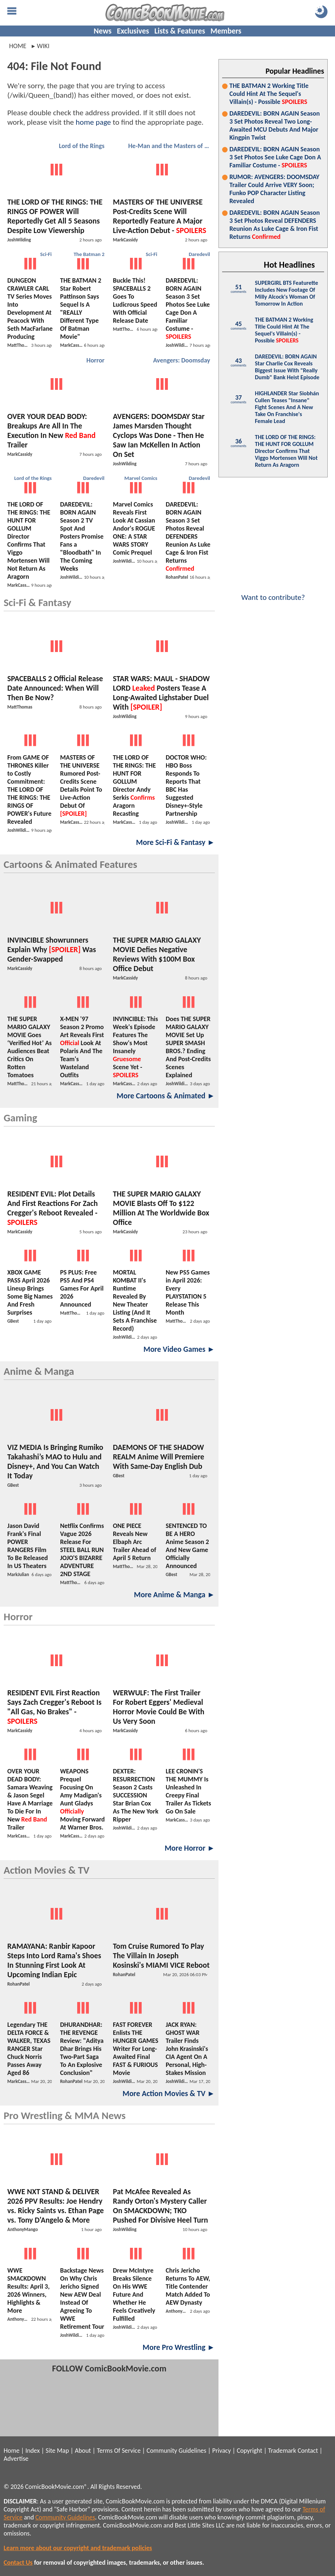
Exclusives (133, 31)
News (102, 31)
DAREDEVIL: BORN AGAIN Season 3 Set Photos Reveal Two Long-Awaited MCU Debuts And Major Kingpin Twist (274, 125)
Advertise (16, 2459)
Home (17, 46)
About (83, 2451)
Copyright (249, 2451)
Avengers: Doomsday (181, 360)
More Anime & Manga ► (174, 1594)
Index (32, 2451)
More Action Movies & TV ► (169, 2093)
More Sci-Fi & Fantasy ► (175, 842)
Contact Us (18, 2562)
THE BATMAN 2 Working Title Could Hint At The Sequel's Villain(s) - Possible (268, 94)
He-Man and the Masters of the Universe (170, 146)
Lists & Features (179, 31)
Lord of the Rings (82, 146)
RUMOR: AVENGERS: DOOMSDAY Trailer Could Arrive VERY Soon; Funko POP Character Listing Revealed (274, 189)
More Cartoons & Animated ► (166, 1096)
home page (93, 122)
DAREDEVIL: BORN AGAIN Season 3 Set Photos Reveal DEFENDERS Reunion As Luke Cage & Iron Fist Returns (274, 225)
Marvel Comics (141, 478)
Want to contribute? (273, 592)
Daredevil (199, 254)
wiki (43, 46)
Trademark (282, 2451)
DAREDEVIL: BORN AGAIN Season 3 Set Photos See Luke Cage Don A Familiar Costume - (275, 157)
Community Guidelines (176, 2451)
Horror (95, 360)
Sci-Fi (46, 254)
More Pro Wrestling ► (179, 2347)
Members (225, 31)
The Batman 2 (89, 254)
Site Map (57, 2451)
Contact (307, 2451)
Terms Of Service (119, 2451)
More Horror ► (190, 1848)
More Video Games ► (179, 1349)
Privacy (221, 2451)
